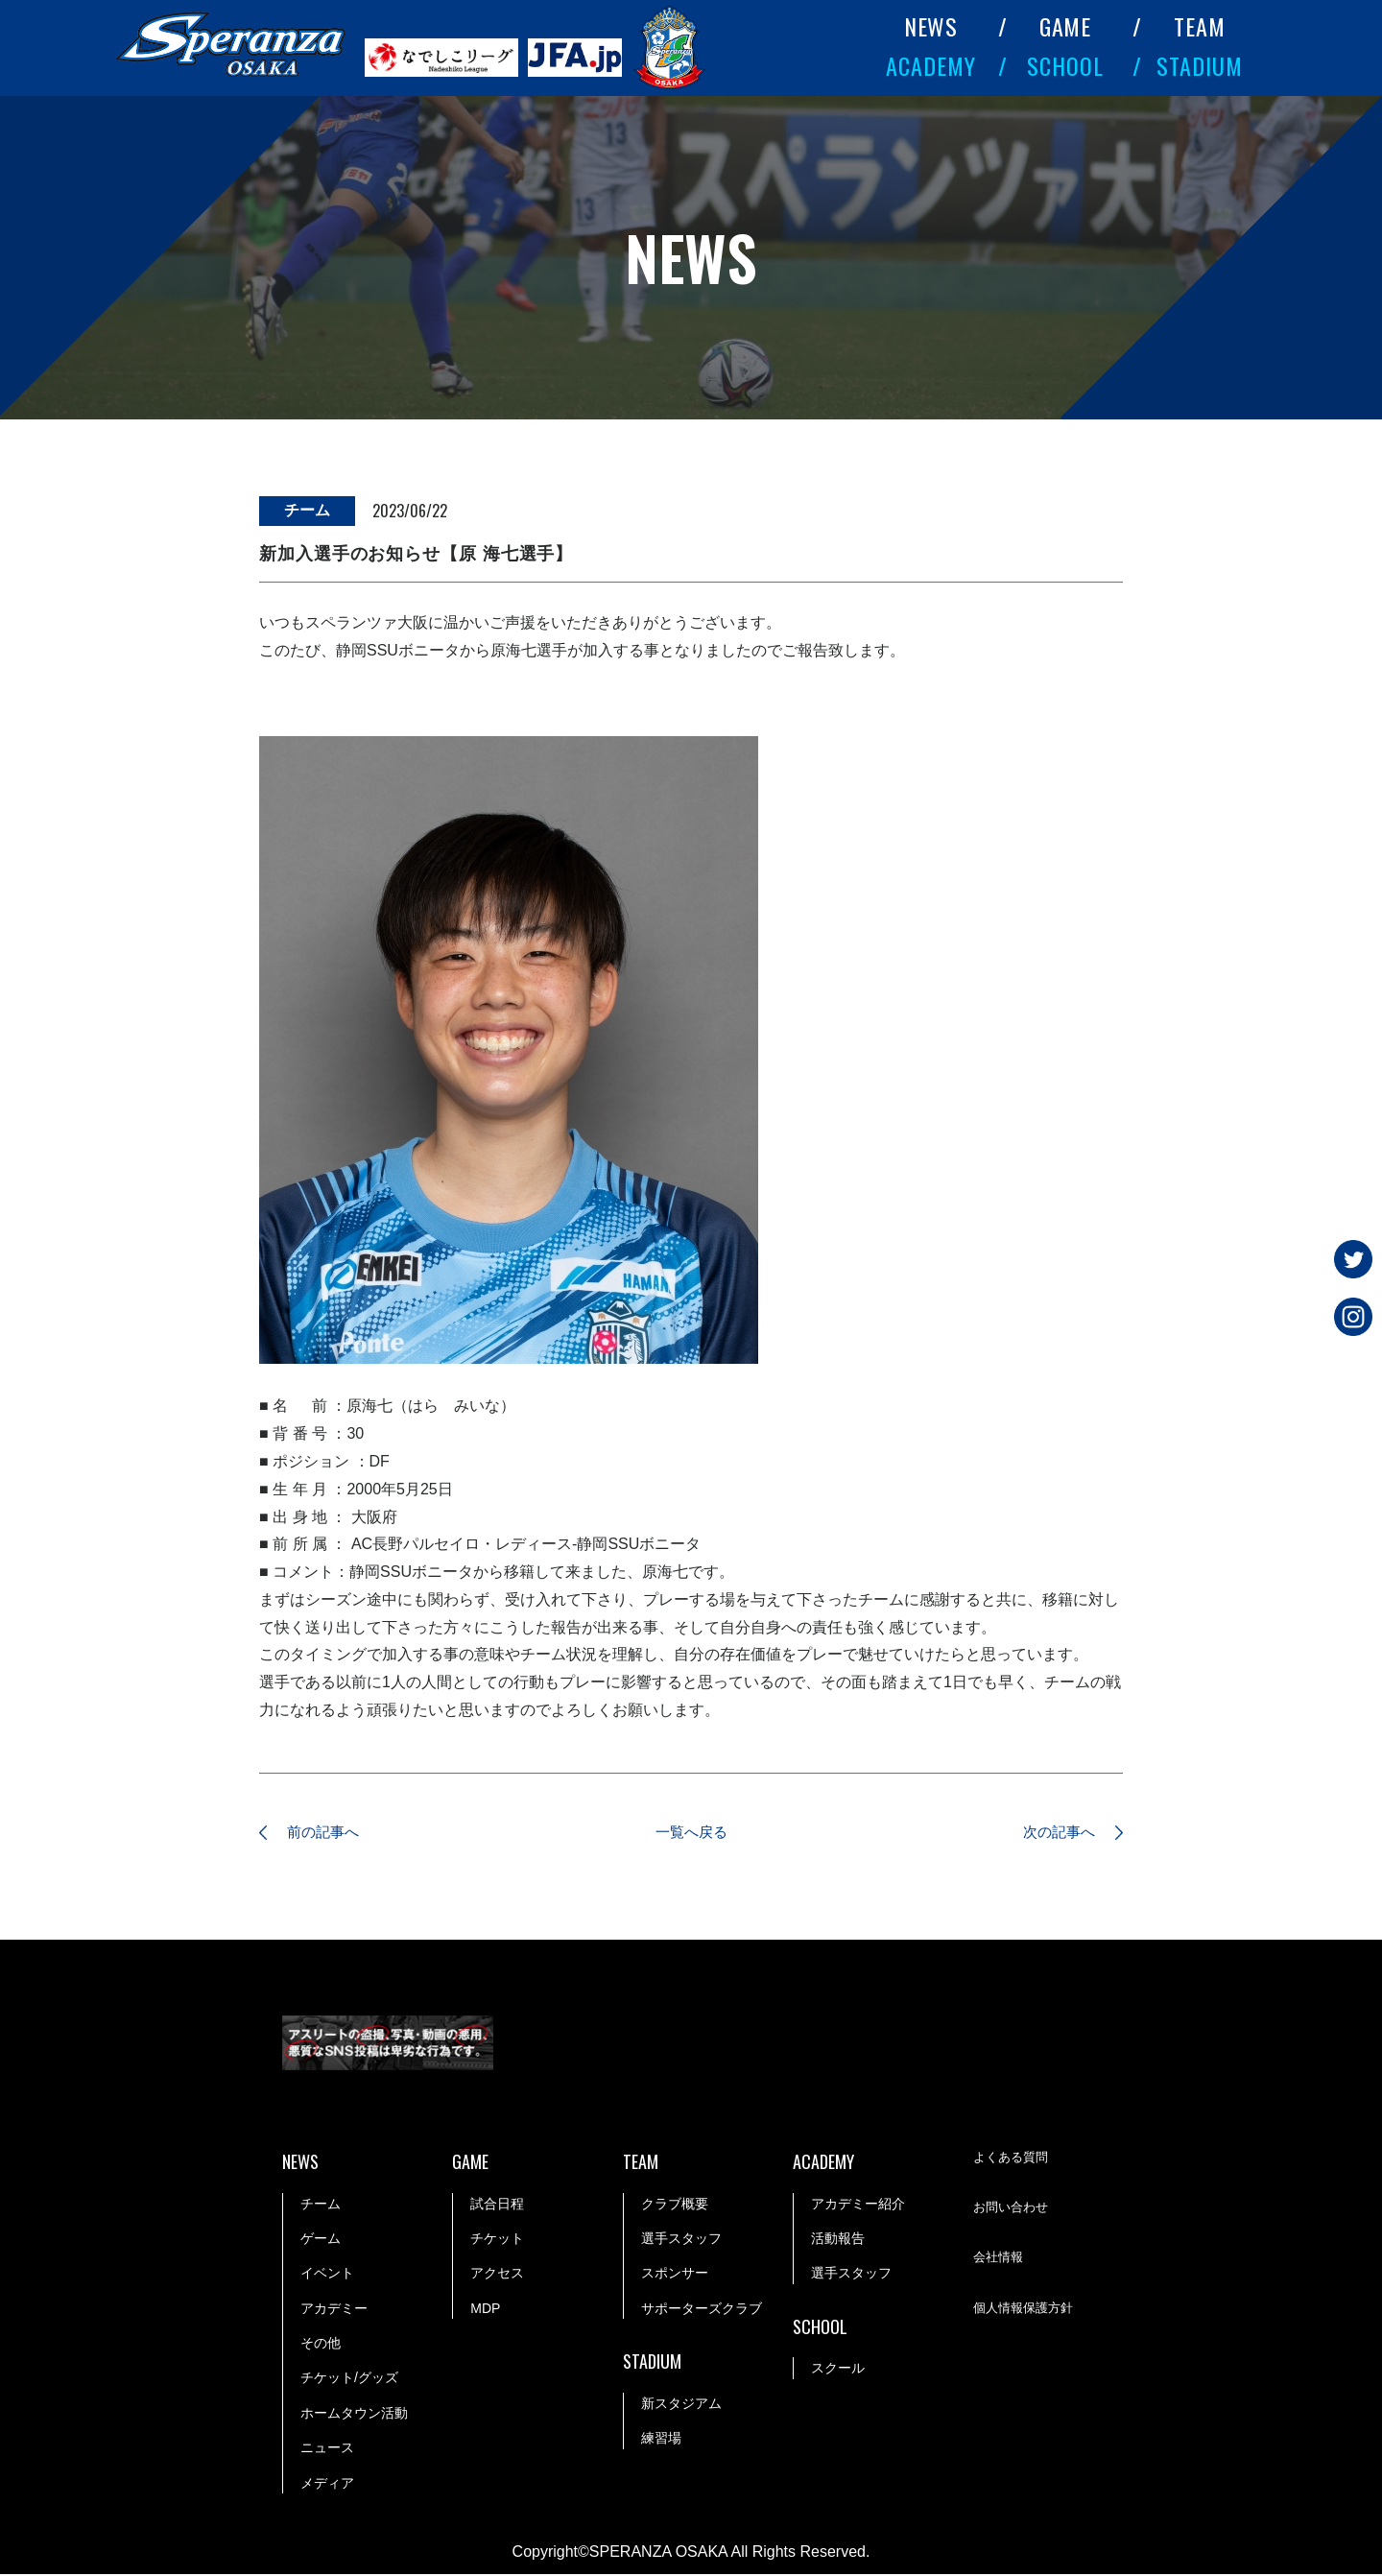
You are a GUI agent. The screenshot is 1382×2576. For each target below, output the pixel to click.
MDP (485, 2310)
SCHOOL (1065, 65)
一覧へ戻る (691, 1833)
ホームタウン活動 (354, 2414)
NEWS (931, 26)
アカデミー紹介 (858, 2205)
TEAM (1200, 26)
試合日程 (497, 2205)
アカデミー (334, 2310)
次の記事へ (1051, 1833)
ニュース (327, 2449)
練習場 (661, 2439)
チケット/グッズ (349, 2380)
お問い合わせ (1013, 2210)
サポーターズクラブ (701, 2310)
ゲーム (320, 2240)
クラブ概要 (674, 2205)
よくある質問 (1013, 2160)
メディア (327, 2485)
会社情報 (1000, 2261)
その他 (320, 2344)
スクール (838, 2370)
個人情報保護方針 (1027, 2311)
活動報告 (838, 2240)
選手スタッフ (681, 2240)
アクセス (497, 2275)
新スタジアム (681, 2405)
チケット (497, 2240)
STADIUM (1199, 65)
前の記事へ (331, 1833)
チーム (320, 2205)
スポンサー (674, 2275)
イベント (327, 2275)
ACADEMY (931, 65)
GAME (1065, 26)
